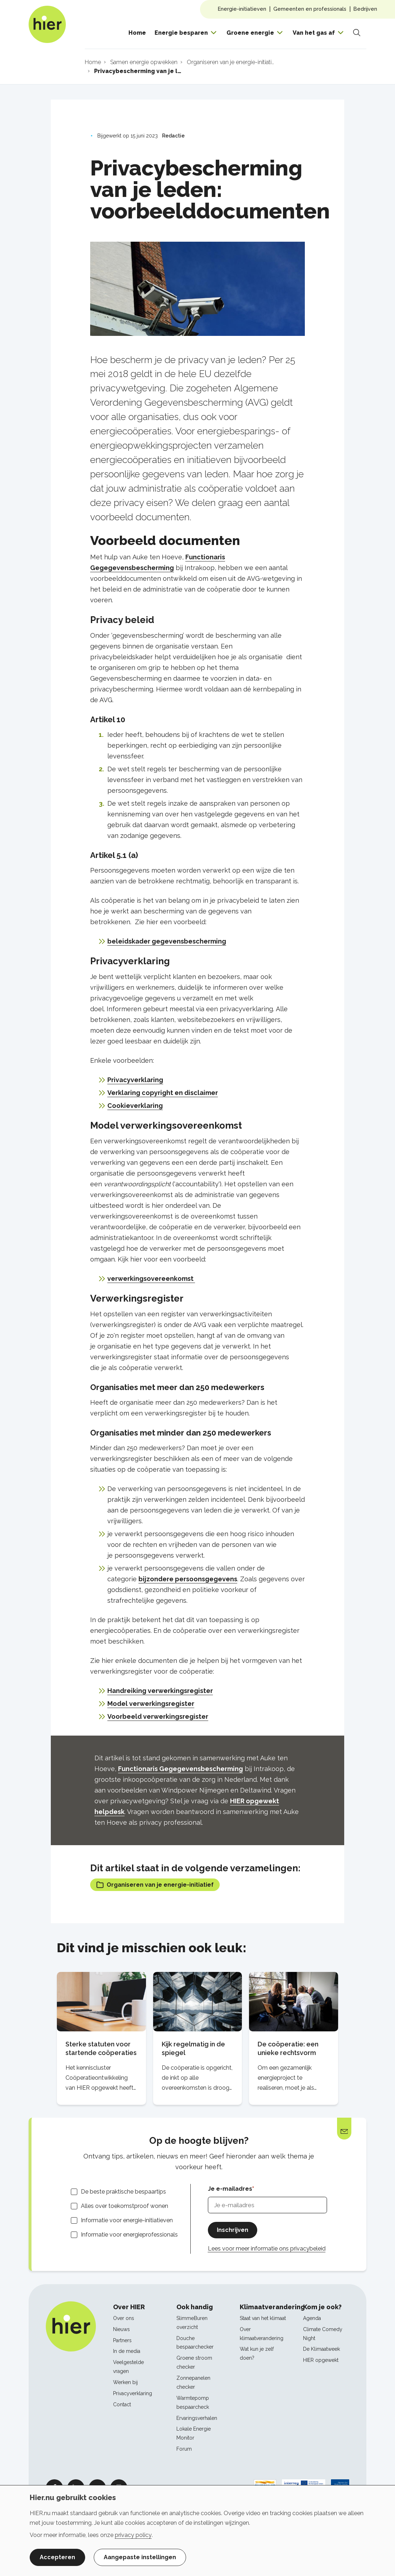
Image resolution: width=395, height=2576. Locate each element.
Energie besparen (181, 32)
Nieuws (121, 2329)
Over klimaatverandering (261, 2333)
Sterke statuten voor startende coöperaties (101, 2048)
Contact (122, 2404)
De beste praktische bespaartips (123, 2191)
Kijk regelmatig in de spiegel (193, 2048)
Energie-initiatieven (242, 9)
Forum (184, 2449)
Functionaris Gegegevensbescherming (180, 1768)
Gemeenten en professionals (309, 9)
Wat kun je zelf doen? (257, 2353)
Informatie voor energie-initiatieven (127, 2220)
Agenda (312, 2318)
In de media (126, 2351)
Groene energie (250, 32)
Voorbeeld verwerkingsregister (157, 1716)
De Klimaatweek (321, 2349)
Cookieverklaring (135, 1105)
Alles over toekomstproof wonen (124, 2206)
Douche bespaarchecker (195, 2342)
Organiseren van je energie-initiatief (155, 1884)
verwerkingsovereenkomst (151, 1278)
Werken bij (125, 2382)
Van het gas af (314, 32)
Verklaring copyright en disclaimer (162, 1092)
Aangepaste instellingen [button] (140, 2557)
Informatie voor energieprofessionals (129, 2234)
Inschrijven (232, 2230)
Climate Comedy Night (322, 2333)
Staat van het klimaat (263, 2318)
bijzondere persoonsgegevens (187, 1579)
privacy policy (133, 2535)
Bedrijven (365, 9)
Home (137, 32)
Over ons (123, 2318)
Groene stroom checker (194, 2362)
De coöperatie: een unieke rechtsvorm (288, 2048)
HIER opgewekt (320, 2360)
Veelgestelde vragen (128, 2366)
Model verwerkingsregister (150, 1703)
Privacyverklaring (135, 1080)
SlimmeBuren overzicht (192, 2322)
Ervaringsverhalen (196, 2418)
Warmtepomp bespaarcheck (192, 2402)
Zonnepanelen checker (193, 2382)
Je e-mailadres (230, 2188)
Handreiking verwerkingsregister (160, 1690)
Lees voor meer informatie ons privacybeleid (267, 2248)
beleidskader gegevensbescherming (166, 941)
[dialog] (197, 2530)
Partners (122, 2340)
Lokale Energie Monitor (193, 2433)
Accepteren (57, 2557)
